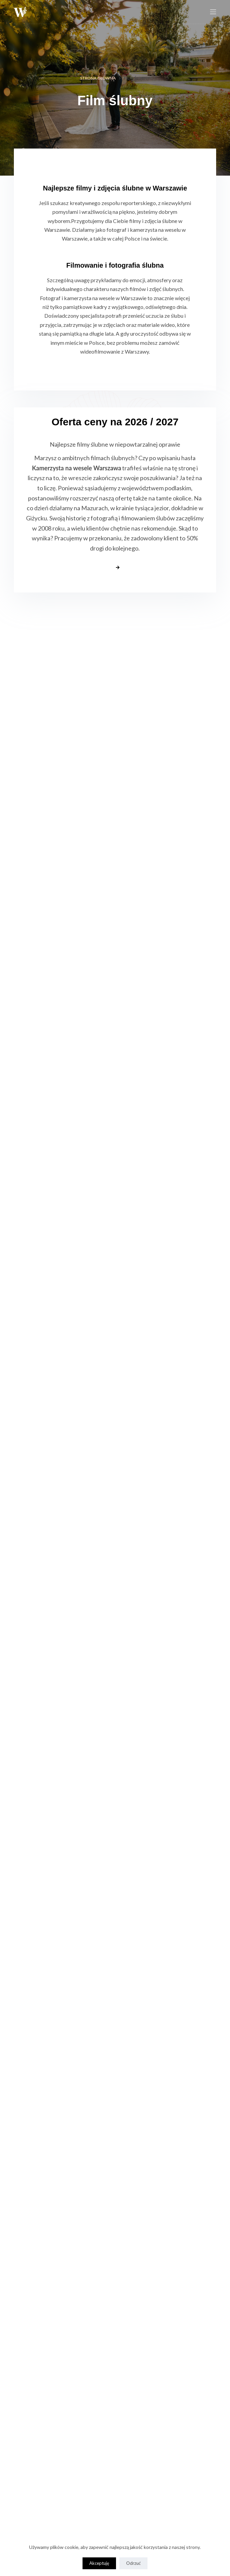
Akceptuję (99, 2563)
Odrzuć (133, 2563)
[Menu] (213, 12)
